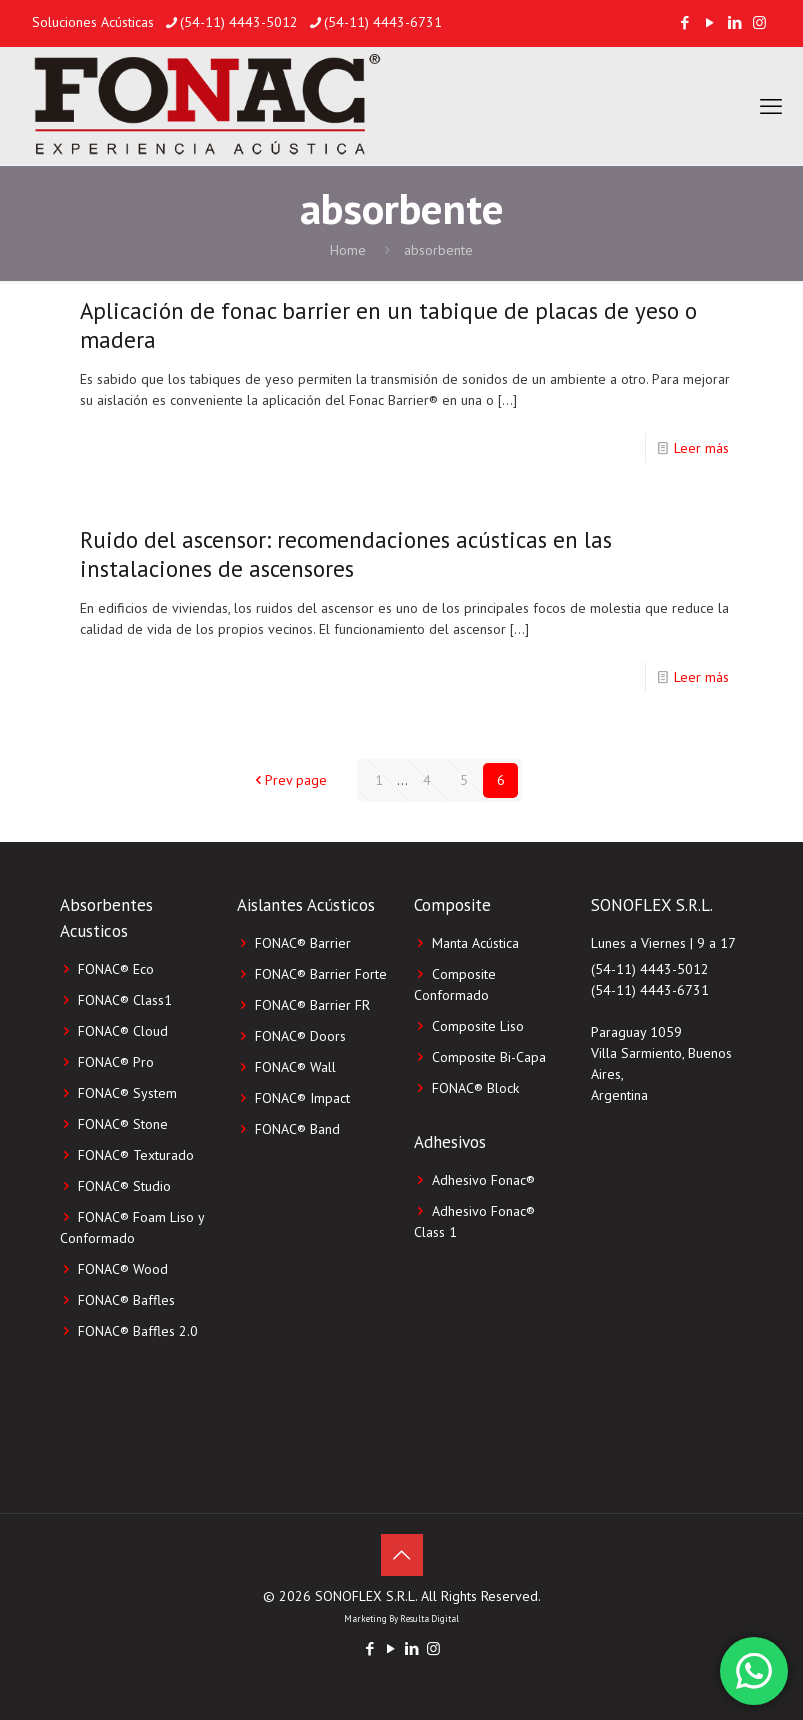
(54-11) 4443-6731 (650, 990)
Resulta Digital (429, 1618)
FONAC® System (127, 1093)
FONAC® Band (297, 1129)
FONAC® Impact (302, 1098)
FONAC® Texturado (136, 1155)
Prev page (289, 780)
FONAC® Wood (123, 1269)
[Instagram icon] (759, 22)
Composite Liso (478, 1026)
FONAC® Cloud (123, 1031)
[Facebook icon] (684, 22)
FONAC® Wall (295, 1067)
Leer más (701, 448)
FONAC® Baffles (126, 1300)
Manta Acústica (475, 943)
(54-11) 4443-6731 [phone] (383, 22)
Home (348, 250)
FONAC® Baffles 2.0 (138, 1331)
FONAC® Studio (124, 1186)
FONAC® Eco (116, 969)
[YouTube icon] (709, 22)
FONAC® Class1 (125, 1000)
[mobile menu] (771, 106)
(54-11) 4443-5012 (650, 969)
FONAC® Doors (300, 1036)
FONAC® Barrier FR (312, 1005)
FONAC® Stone (123, 1124)
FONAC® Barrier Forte (321, 974)
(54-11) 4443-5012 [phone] (239, 22)
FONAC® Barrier (303, 943)
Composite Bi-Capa (489, 1057)
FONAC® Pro (116, 1062)
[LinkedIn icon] (734, 22)
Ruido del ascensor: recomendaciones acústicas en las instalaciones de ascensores (346, 554)
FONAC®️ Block (475, 1088)
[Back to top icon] (402, 1555)
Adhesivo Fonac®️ (483, 1180)
